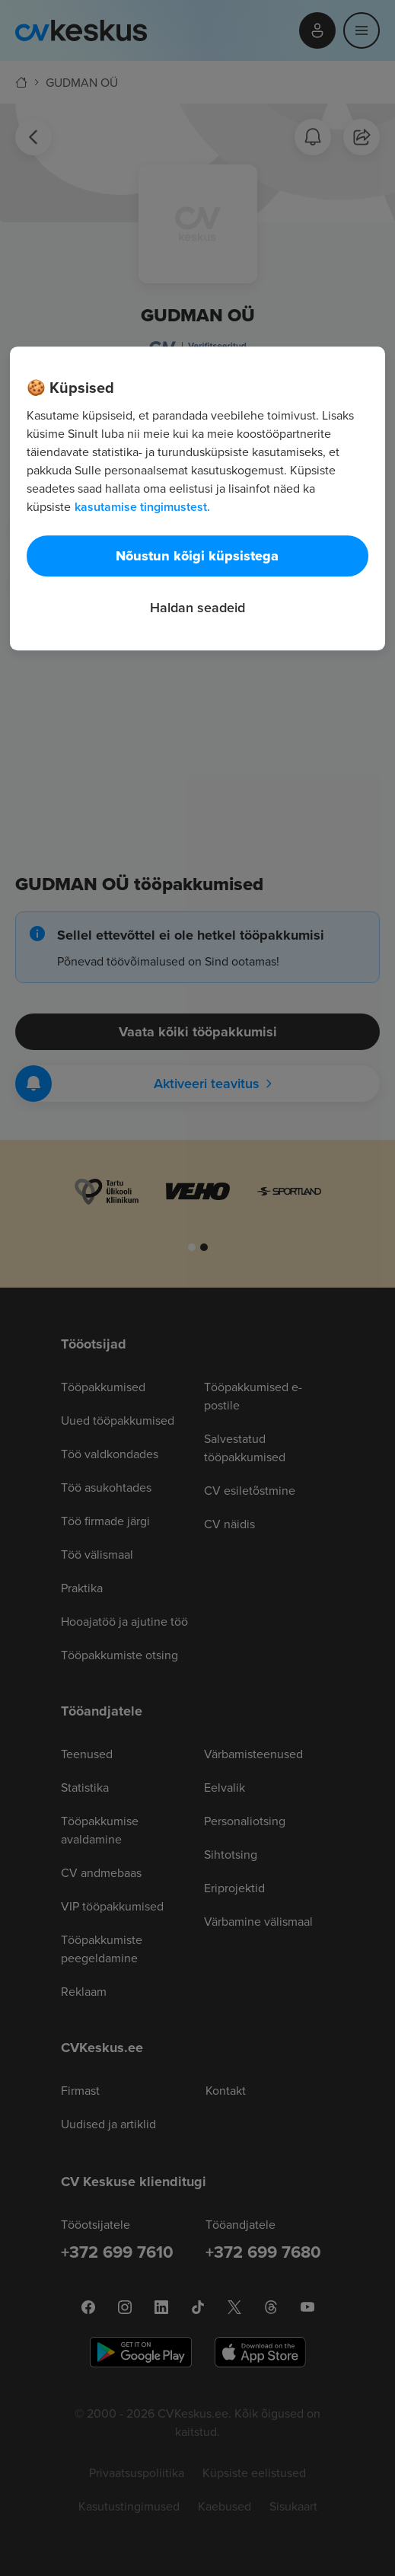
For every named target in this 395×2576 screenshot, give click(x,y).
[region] (197, 499)
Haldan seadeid (197, 608)
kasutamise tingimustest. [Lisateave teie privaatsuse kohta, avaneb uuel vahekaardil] (142, 507)
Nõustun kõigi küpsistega (197, 557)
